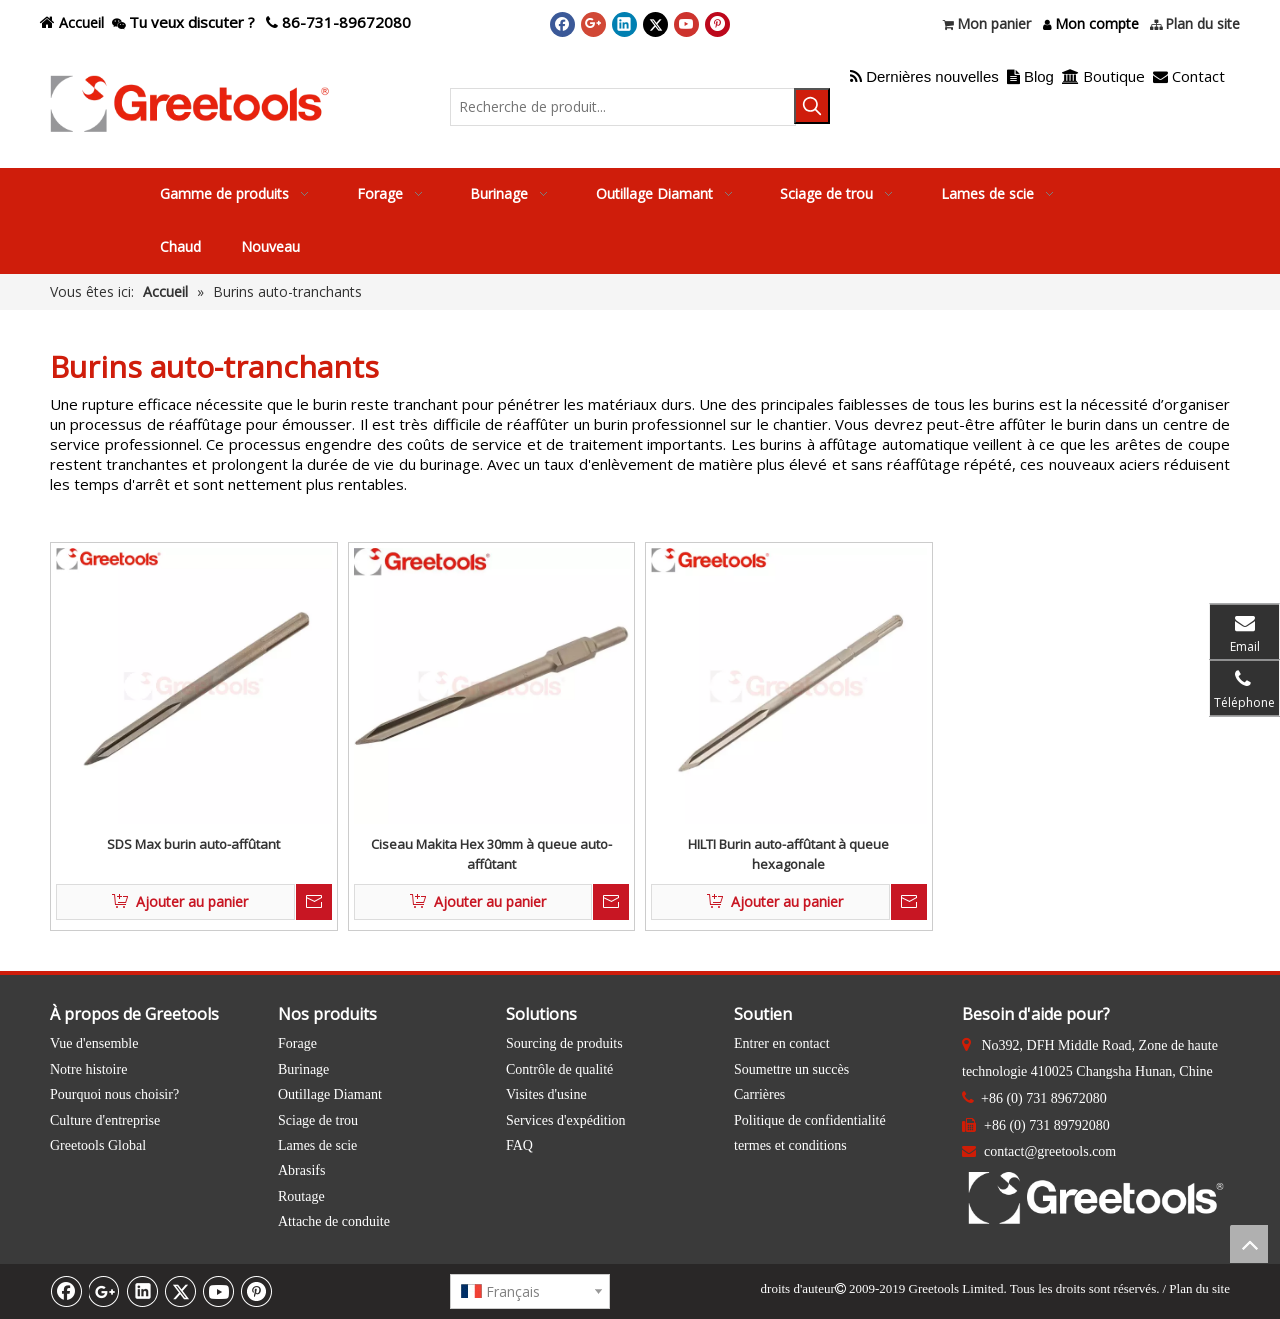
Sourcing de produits (564, 1043)
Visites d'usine (546, 1094)
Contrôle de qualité (559, 1069)
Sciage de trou (318, 1120)
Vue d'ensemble (94, 1043)
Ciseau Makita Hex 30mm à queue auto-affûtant (491, 854)
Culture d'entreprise (105, 1120)
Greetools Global (98, 1145)
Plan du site (1199, 1288)
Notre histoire (88, 1069)
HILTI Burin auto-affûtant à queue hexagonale (788, 854)
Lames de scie (317, 1145)
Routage (301, 1196)
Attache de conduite (334, 1221)
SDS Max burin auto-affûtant (193, 844)
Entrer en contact (782, 1043)
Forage (297, 1043)
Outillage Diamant (330, 1094)
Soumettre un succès (791, 1069)
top (1249, 1244)
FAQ (519, 1145)
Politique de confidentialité (810, 1120)
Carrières (759, 1094)
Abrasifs (301, 1170)
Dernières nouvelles (924, 76)
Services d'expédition (566, 1120)
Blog (1039, 76)
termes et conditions (790, 1145)
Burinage (303, 1069)
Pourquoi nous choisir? (114, 1094)
